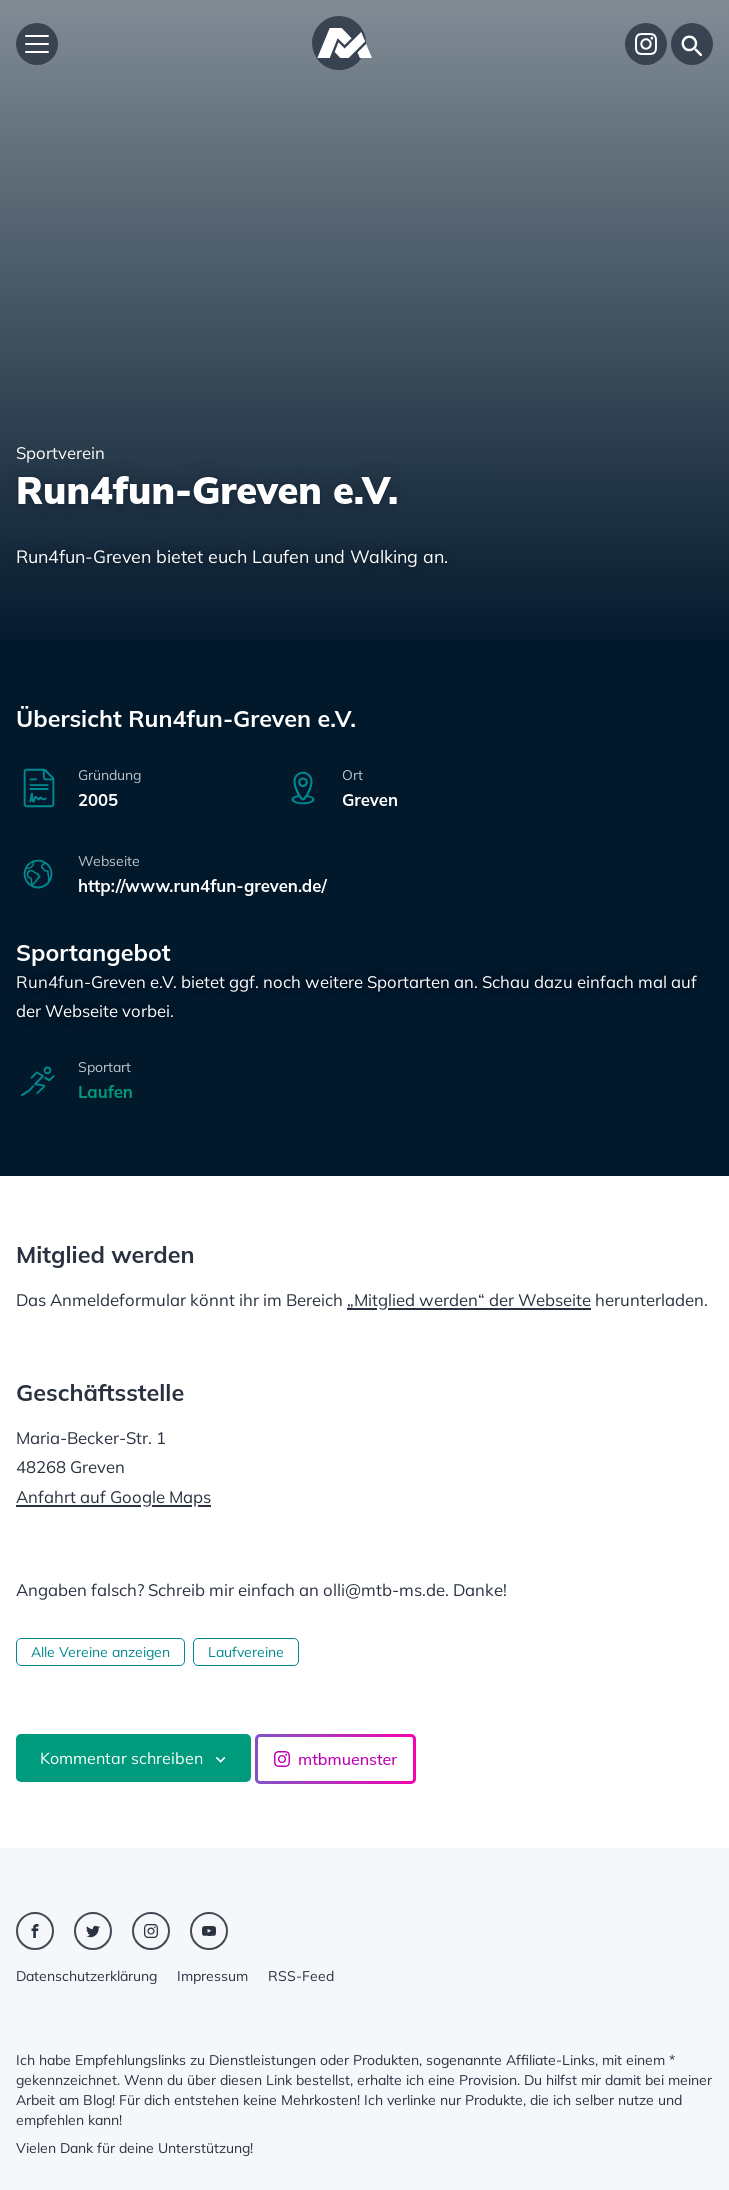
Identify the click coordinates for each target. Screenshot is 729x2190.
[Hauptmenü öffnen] (37, 44)
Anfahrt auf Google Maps (113, 1496)
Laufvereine (246, 1652)
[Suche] (692, 44)
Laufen (105, 1091)
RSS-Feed (301, 1976)
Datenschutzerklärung (86, 1976)
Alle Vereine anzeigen (100, 1652)
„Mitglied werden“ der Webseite (469, 1299)
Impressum (212, 1976)
